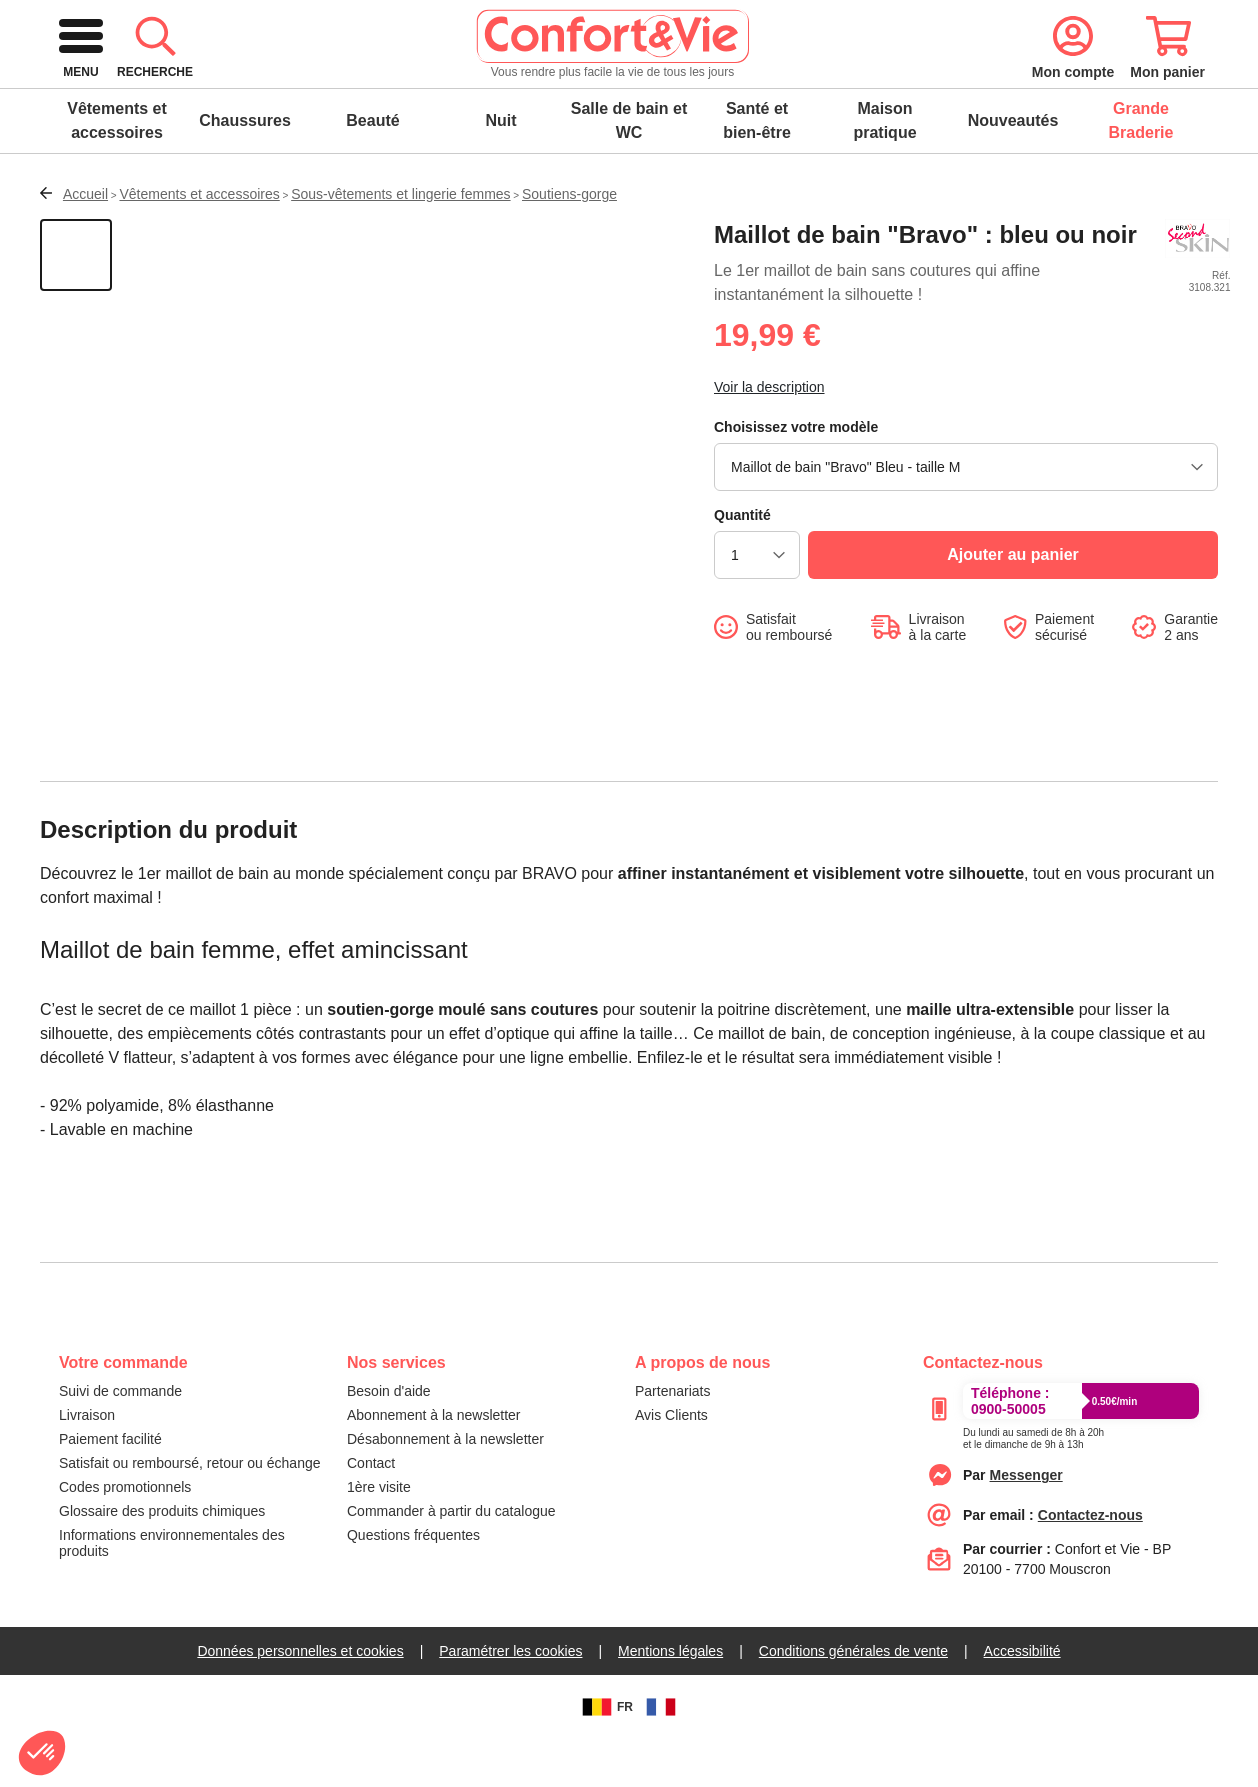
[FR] (661, 1755)
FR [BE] (605, 1755)
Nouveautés (1013, 168)
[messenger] (1026, 1523)
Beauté (372, 168)
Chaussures (245, 168)
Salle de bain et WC (629, 168)
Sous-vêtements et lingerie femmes (400, 242)
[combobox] (626, 84)
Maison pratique (884, 168)
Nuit (500, 168)
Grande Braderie (1141, 168)
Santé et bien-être (757, 168)
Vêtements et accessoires (117, 168)
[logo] (198, 84)
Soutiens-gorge (569, 242)
